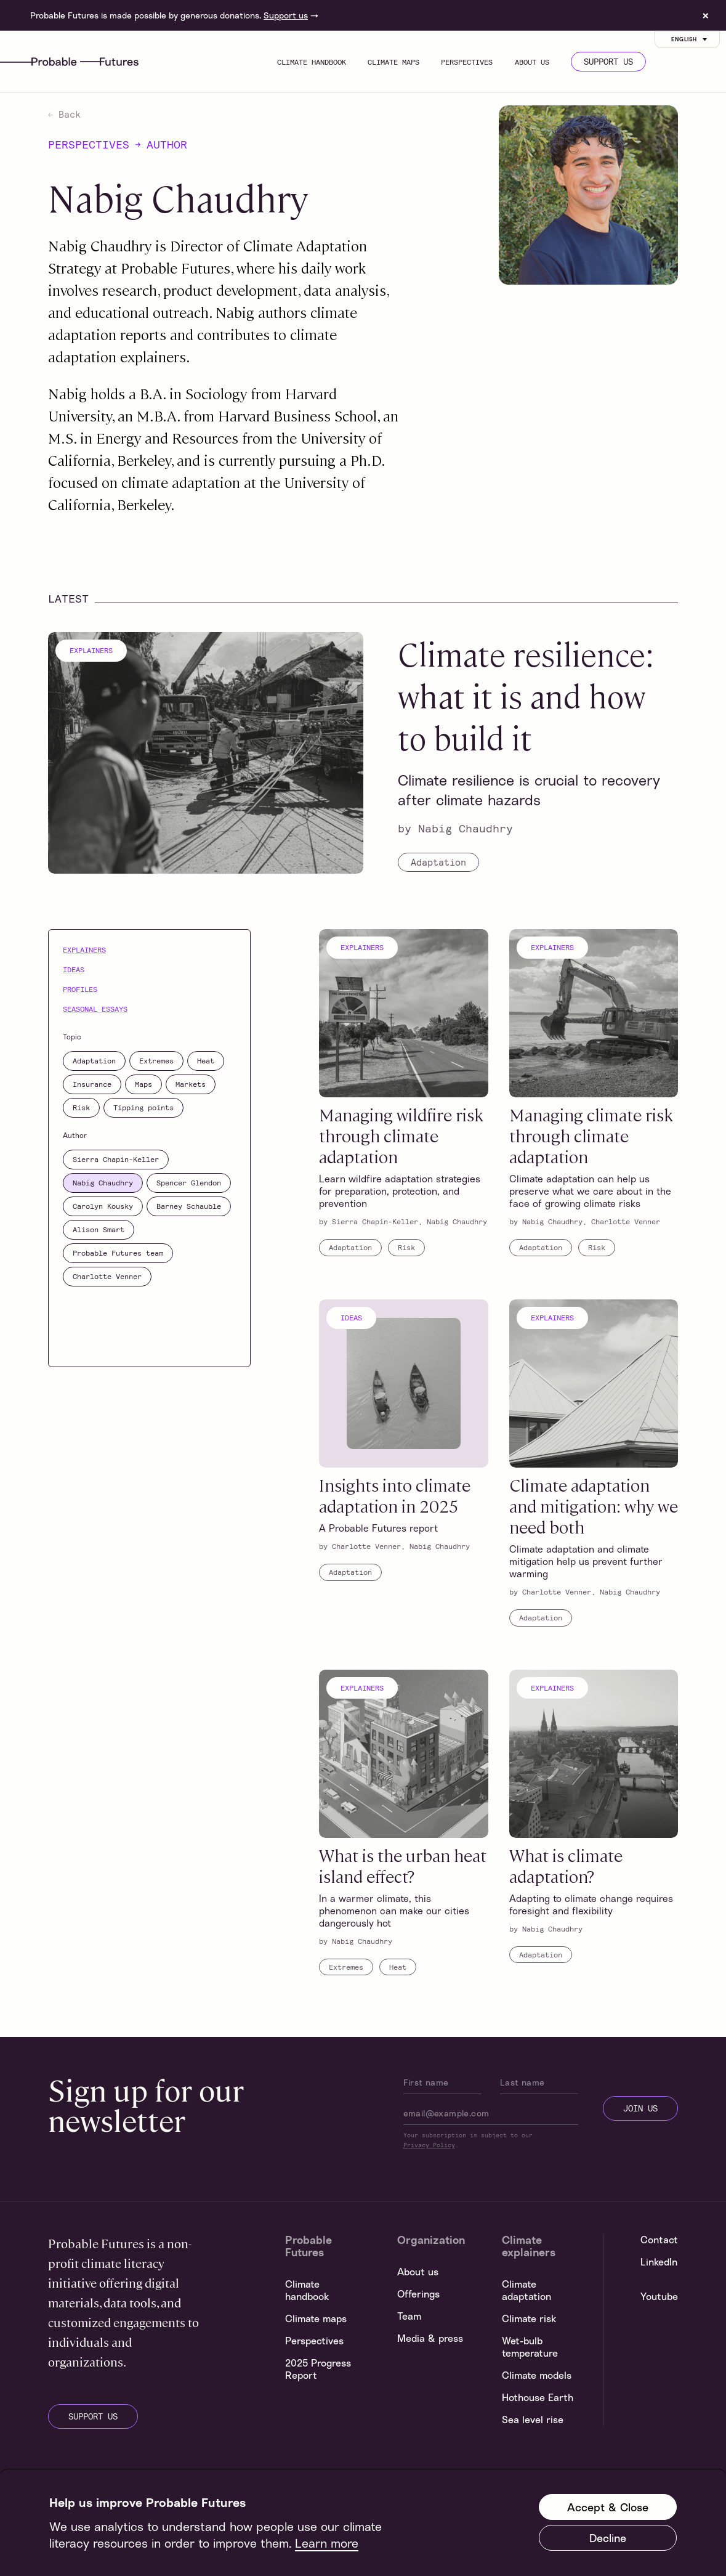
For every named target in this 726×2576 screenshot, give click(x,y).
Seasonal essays (95, 1008)
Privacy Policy (429, 2144)
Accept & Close (607, 2507)
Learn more (326, 2542)
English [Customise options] (690, 39)
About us (532, 61)
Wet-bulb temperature (530, 2346)
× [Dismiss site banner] (705, 15)
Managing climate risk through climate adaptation (591, 1134)
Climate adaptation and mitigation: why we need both (593, 1505)
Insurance (92, 1083)
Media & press (430, 2338)
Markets (190, 1083)
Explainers (91, 650)
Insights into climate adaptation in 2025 (394, 1495)
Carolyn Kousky (103, 1205)
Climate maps (393, 61)
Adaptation (438, 861)
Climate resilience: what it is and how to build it (526, 695)
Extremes (156, 1060)
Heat (205, 1060)
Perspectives (467, 61)
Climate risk (529, 2318)
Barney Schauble (188, 1205)
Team (409, 2316)
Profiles (80, 989)
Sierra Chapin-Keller (116, 1159)
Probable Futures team (118, 1252)
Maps (143, 1083)
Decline (607, 2538)
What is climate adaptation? (566, 1865)
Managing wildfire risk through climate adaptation (401, 1134)
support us (93, 2416)
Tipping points (143, 1107)
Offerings (418, 2294)
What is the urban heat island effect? (402, 1865)
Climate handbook (311, 61)
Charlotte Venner (107, 1276)
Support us (286, 15)
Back (64, 114)
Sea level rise (532, 2419)
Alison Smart (98, 1229)
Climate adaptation (526, 2290)
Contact (659, 2239)
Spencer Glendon (188, 1182)
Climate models (536, 2375)
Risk (81, 1107)
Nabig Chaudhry (465, 828)
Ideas (73, 969)
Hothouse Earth (537, 2397)
